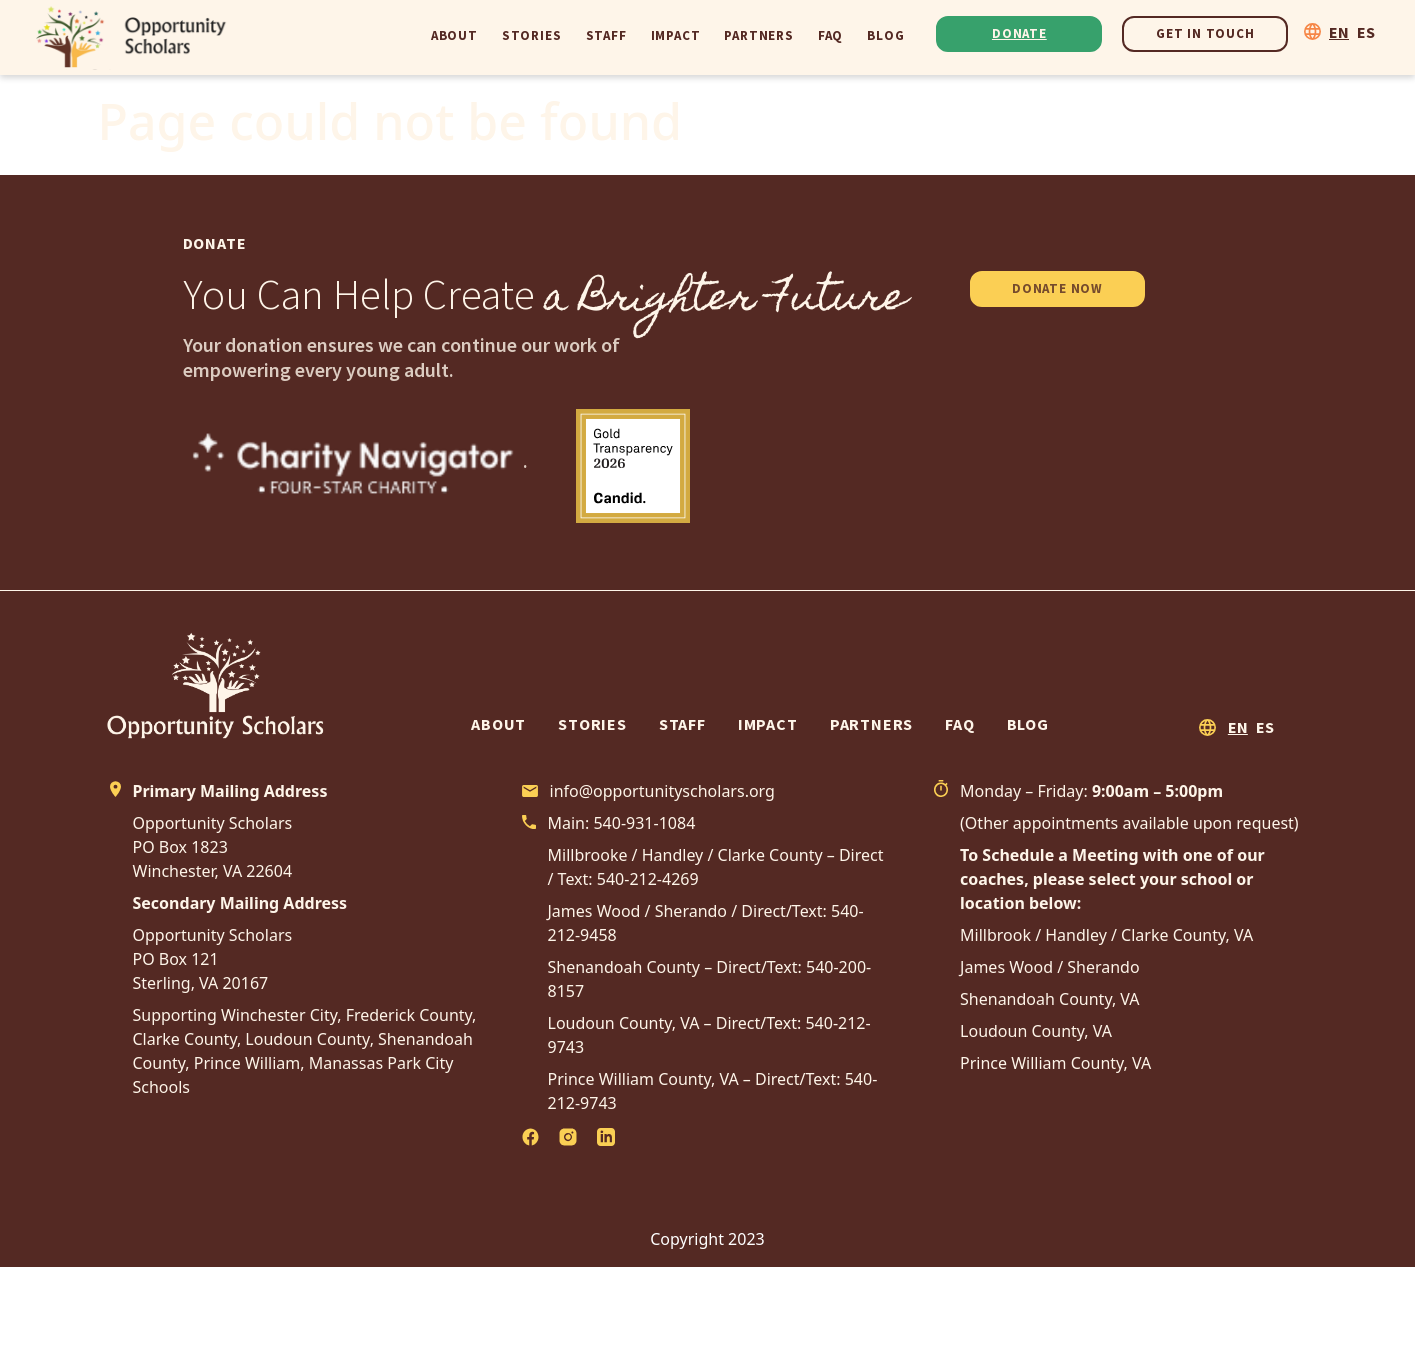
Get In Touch (1205, 33)
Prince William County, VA (1055, 1063)
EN (1339, 32)
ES (1366, 32)
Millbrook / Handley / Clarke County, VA (1106, 935)
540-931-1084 (644, 823)
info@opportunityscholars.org (662, 791)
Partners (758, 35)
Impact (676, 35)
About (454, 35)
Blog (885, 35)
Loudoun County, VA (1036, 1031)
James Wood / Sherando (1050, 967)
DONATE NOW (1057, 288)
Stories (532, 35)
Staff (606, 35)
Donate (1019, 33)
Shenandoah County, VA (1050, 999)
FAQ (830, 35)
